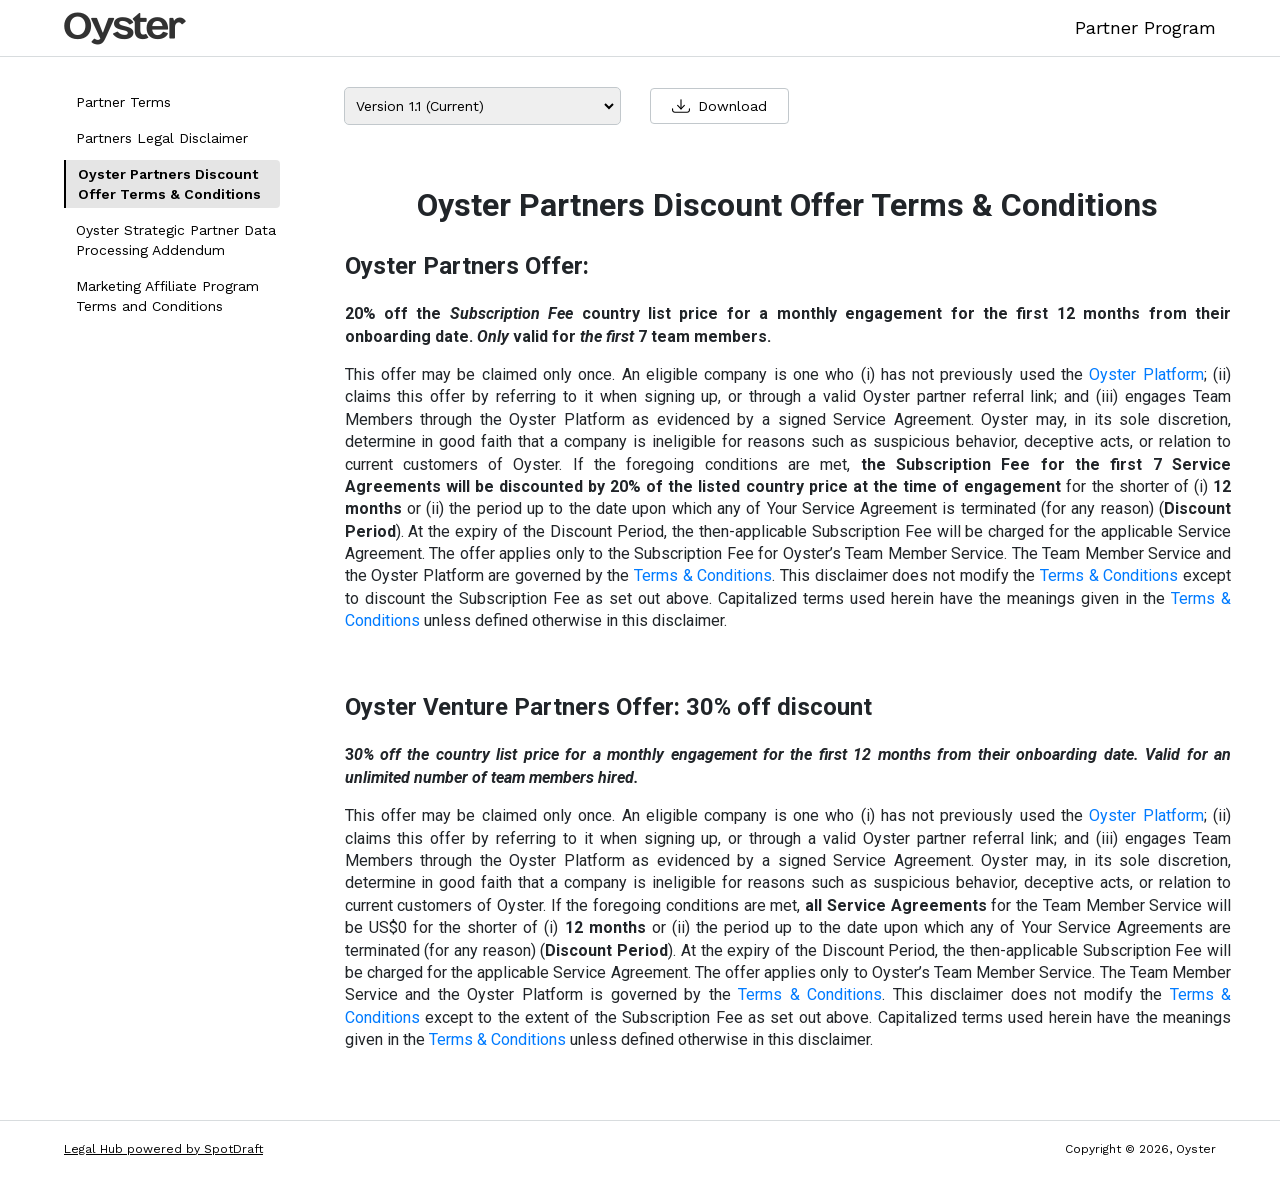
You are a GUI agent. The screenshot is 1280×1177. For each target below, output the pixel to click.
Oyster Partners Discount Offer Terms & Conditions (169, 184)
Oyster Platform (1146, 374)
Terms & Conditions (703, 575)
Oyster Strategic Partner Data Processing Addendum (176, 240)
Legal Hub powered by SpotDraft (163, 1149)
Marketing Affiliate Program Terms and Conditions (167, 296)
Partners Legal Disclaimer (162, 138)
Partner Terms (123, 102)
